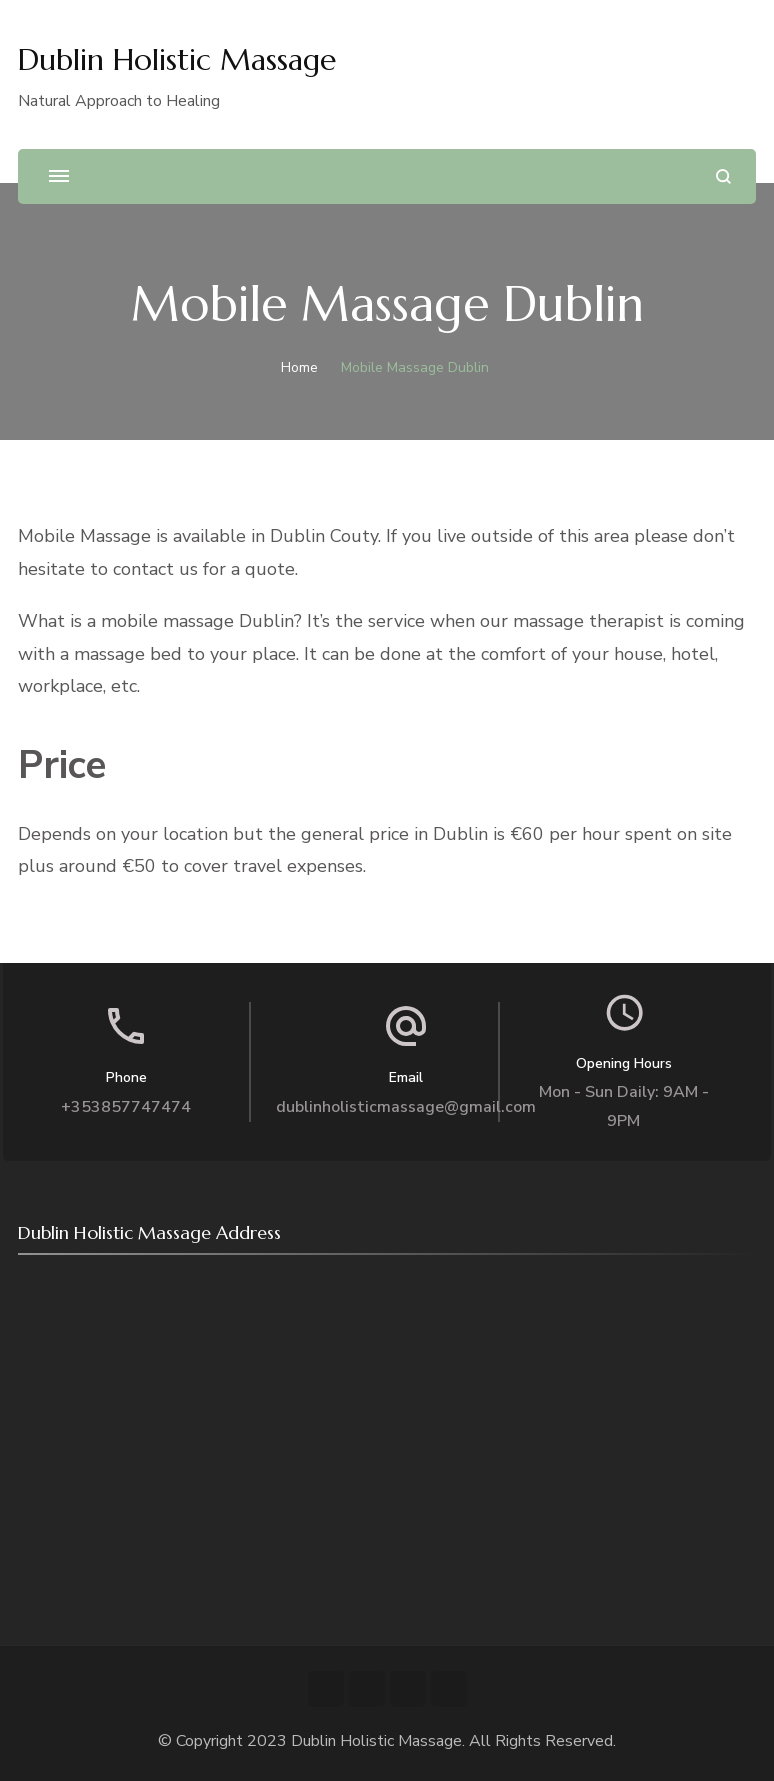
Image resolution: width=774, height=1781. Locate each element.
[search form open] (723, 176)
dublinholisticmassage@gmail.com (406, 1107)
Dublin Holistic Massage (177, 59)
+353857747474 (126, 1107)
